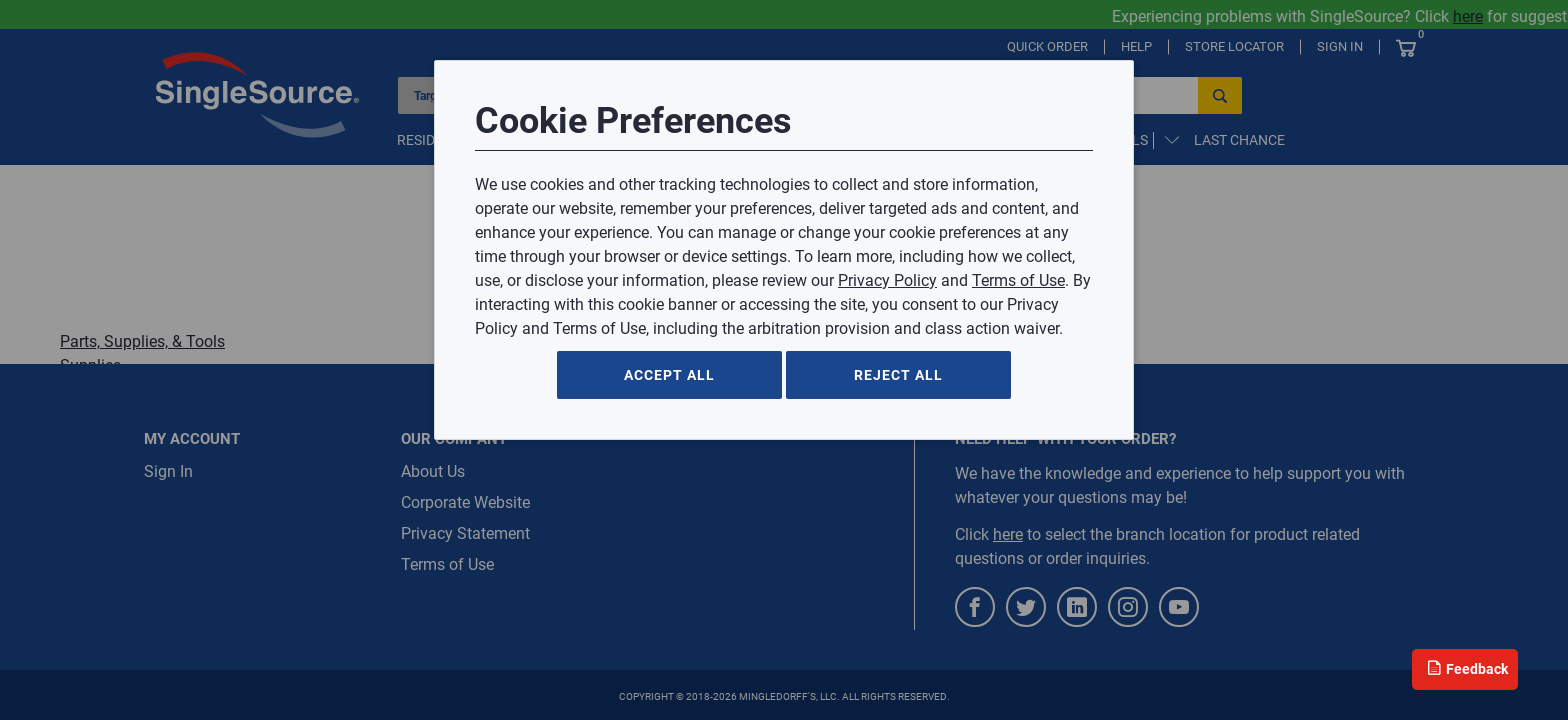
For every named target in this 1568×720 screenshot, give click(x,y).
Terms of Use (1018, 280)
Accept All (669, 375)
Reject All (898, 375)
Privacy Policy (887, 280)
